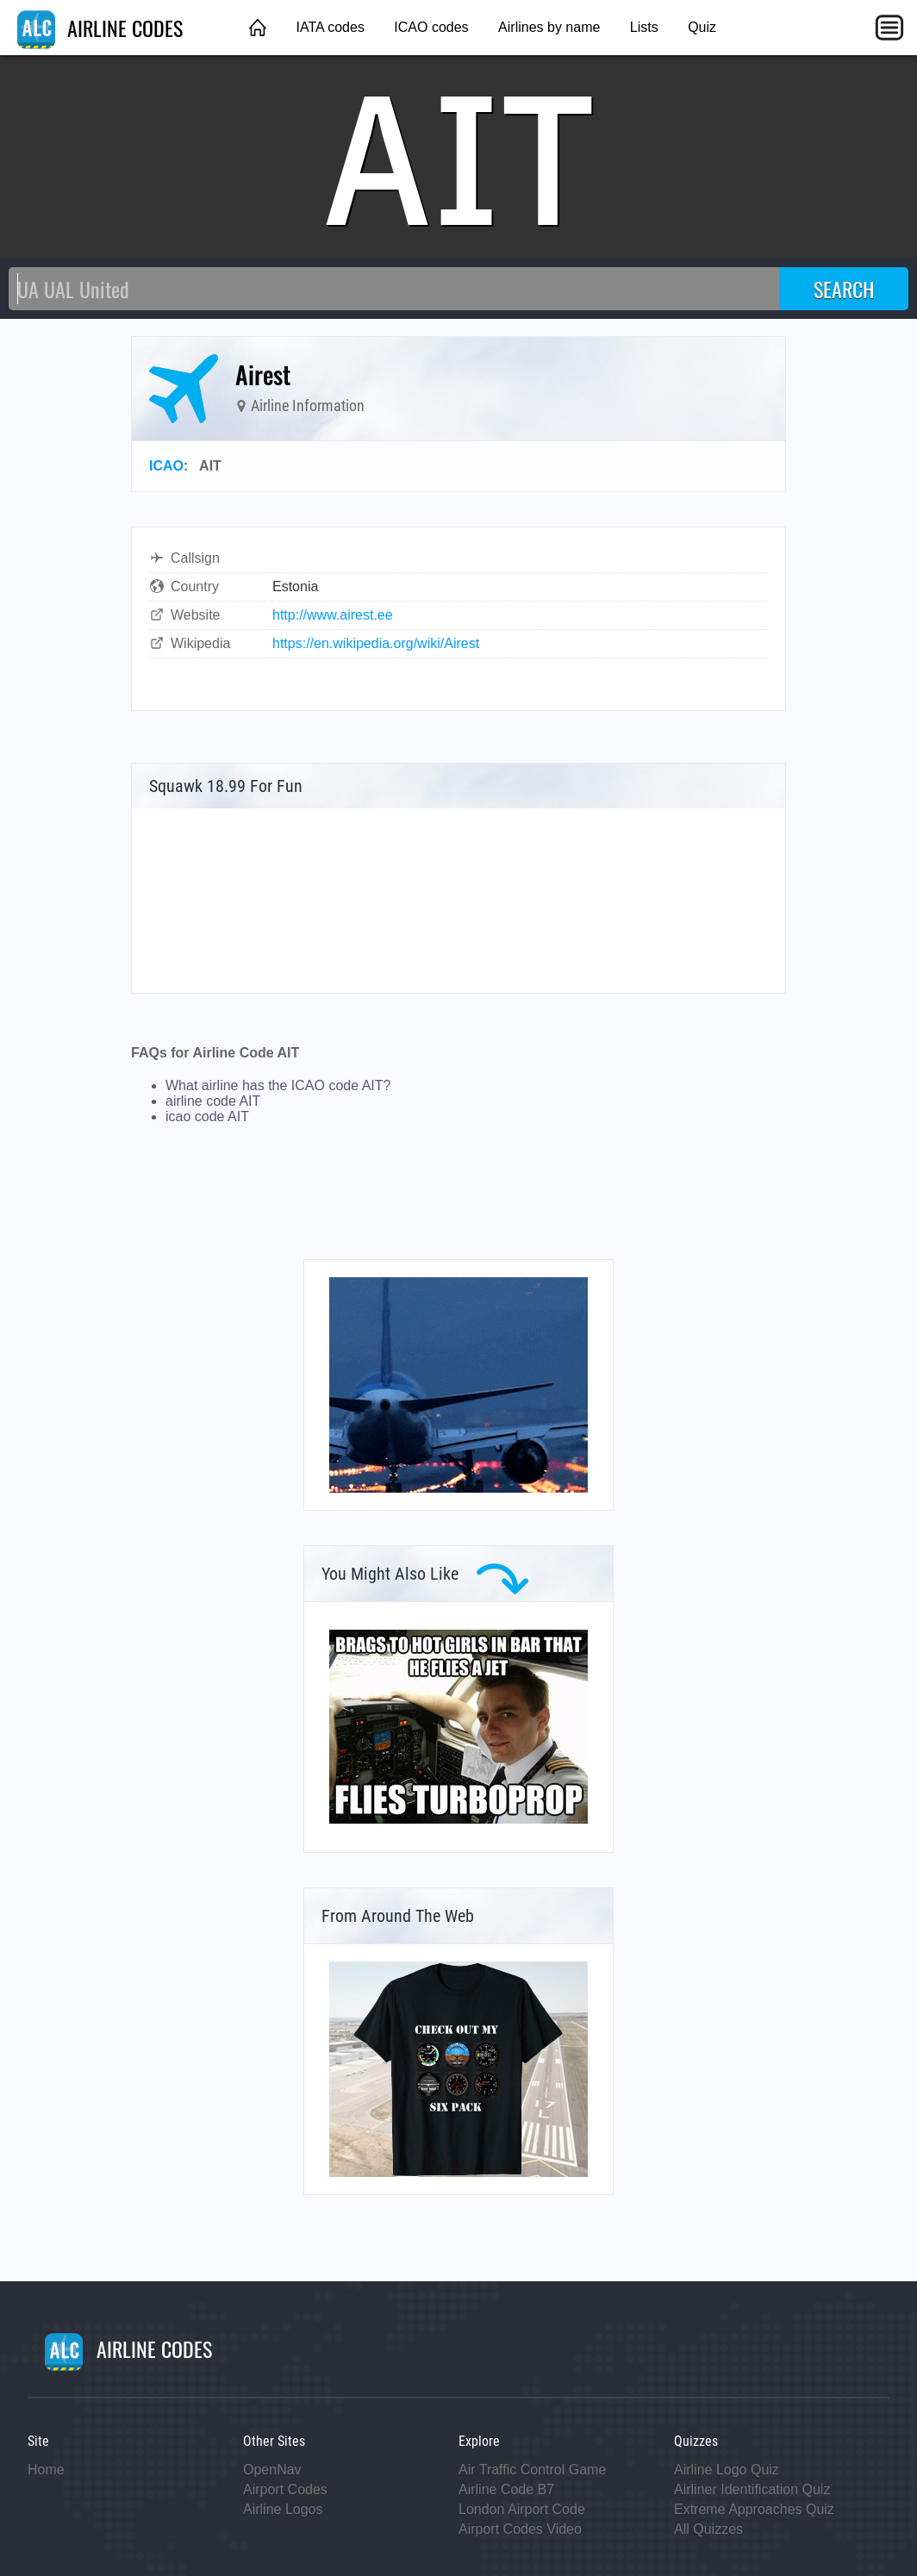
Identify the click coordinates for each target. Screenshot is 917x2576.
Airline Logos (283, 2509)
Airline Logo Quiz (726, 2469)
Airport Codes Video (520, 2529)
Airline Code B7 (506, 2489)
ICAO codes (431, 27)
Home (46, 2469)
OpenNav (272, 2469)
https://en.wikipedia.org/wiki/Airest (375, 643)
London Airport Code (521, 2509)
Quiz (702, 27)
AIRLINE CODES (100, 27)
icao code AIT (207, 1116)
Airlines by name (549, 27)
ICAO (166, 465)
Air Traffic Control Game (532, 2469)
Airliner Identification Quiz (752, 2489)
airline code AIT (212, 1101)
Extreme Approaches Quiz (754, 2509)
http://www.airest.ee (332, 615)
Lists (644, 27)
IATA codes (330, 27)
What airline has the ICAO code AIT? (277, 1085)
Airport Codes (285, 2489)
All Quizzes (708, 2529)
